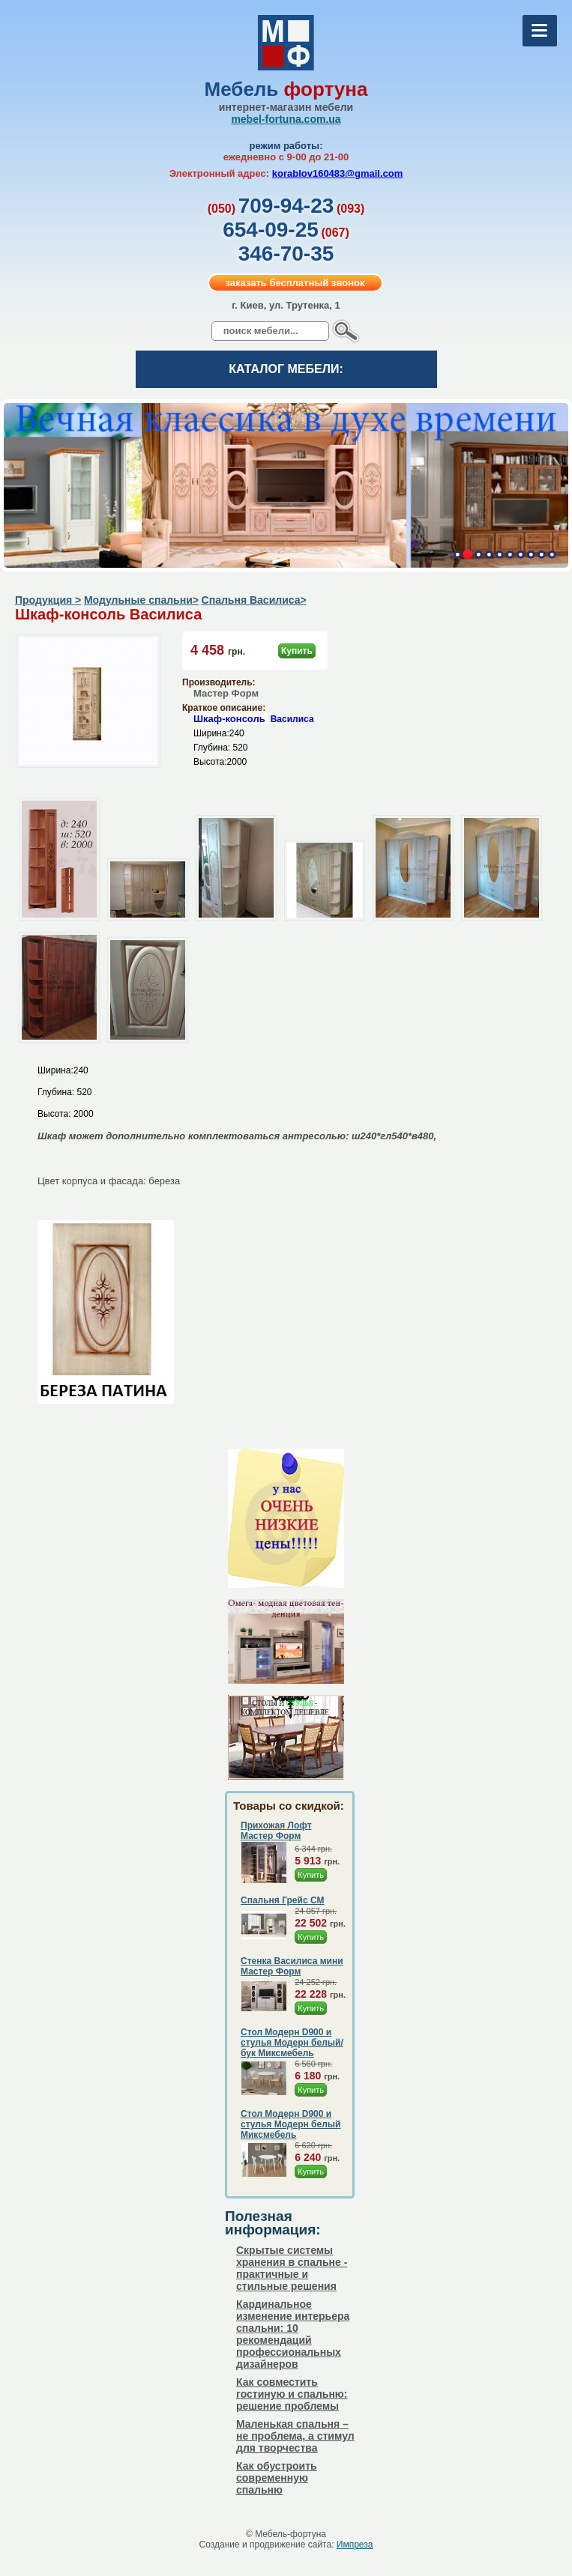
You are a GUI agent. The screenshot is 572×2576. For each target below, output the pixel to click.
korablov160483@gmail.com (337, 173)
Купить (297, 651)
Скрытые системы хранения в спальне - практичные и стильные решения (291, 2268)
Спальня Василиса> (254, 600)
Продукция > (48, 600)
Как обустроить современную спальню (276, 2478)
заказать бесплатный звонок (294, 282)
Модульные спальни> (141, 600)
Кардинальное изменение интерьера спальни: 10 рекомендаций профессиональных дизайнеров (292, 2334)
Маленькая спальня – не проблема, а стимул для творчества (295, 2436)
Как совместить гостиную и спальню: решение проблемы (291, 2394)
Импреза (355, 2544)
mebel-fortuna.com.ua (285, 119)
